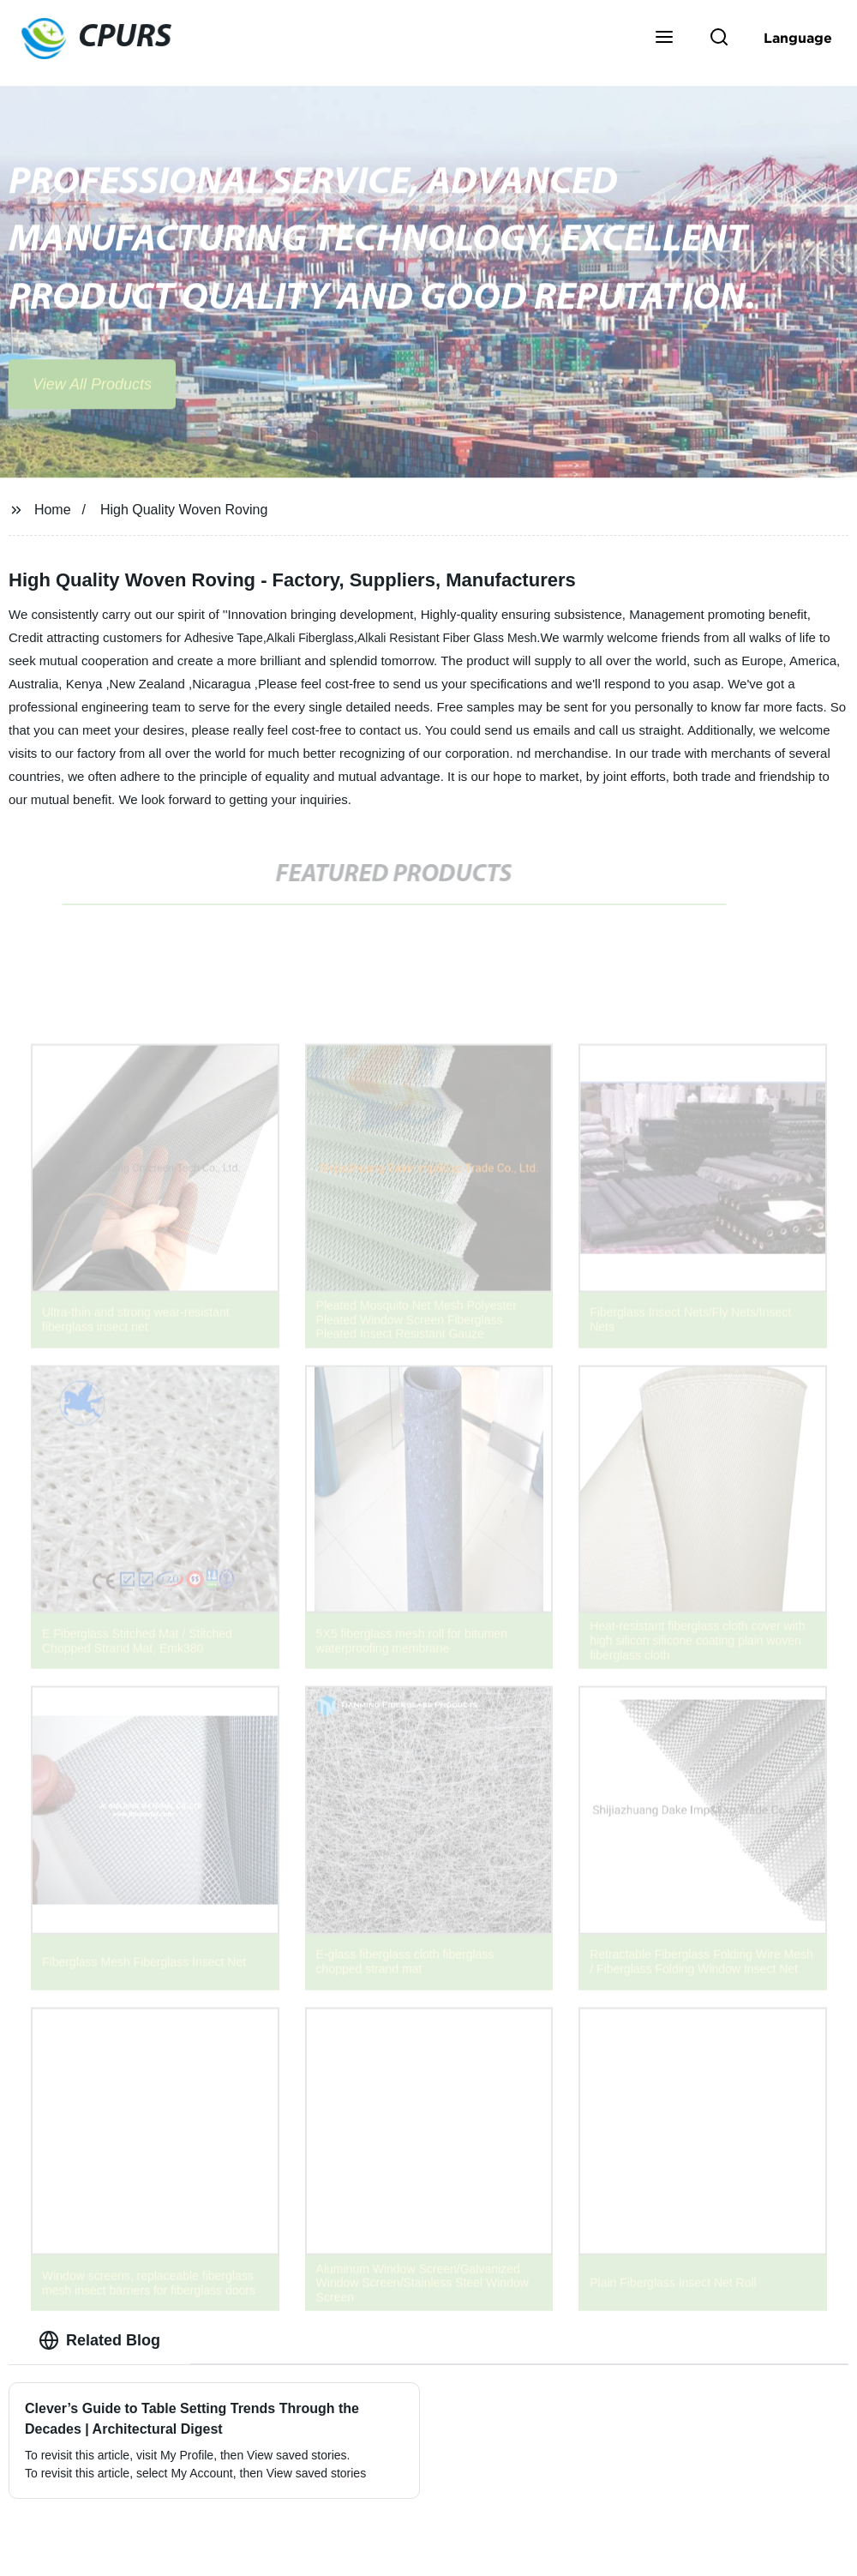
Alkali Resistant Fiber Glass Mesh (446, 638)
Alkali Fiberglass (310, 638)
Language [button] (798, 37)
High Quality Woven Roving (183, 509)
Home (52, 509)
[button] (664, 39)
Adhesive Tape (223, 638)
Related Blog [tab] (99, 2340)
